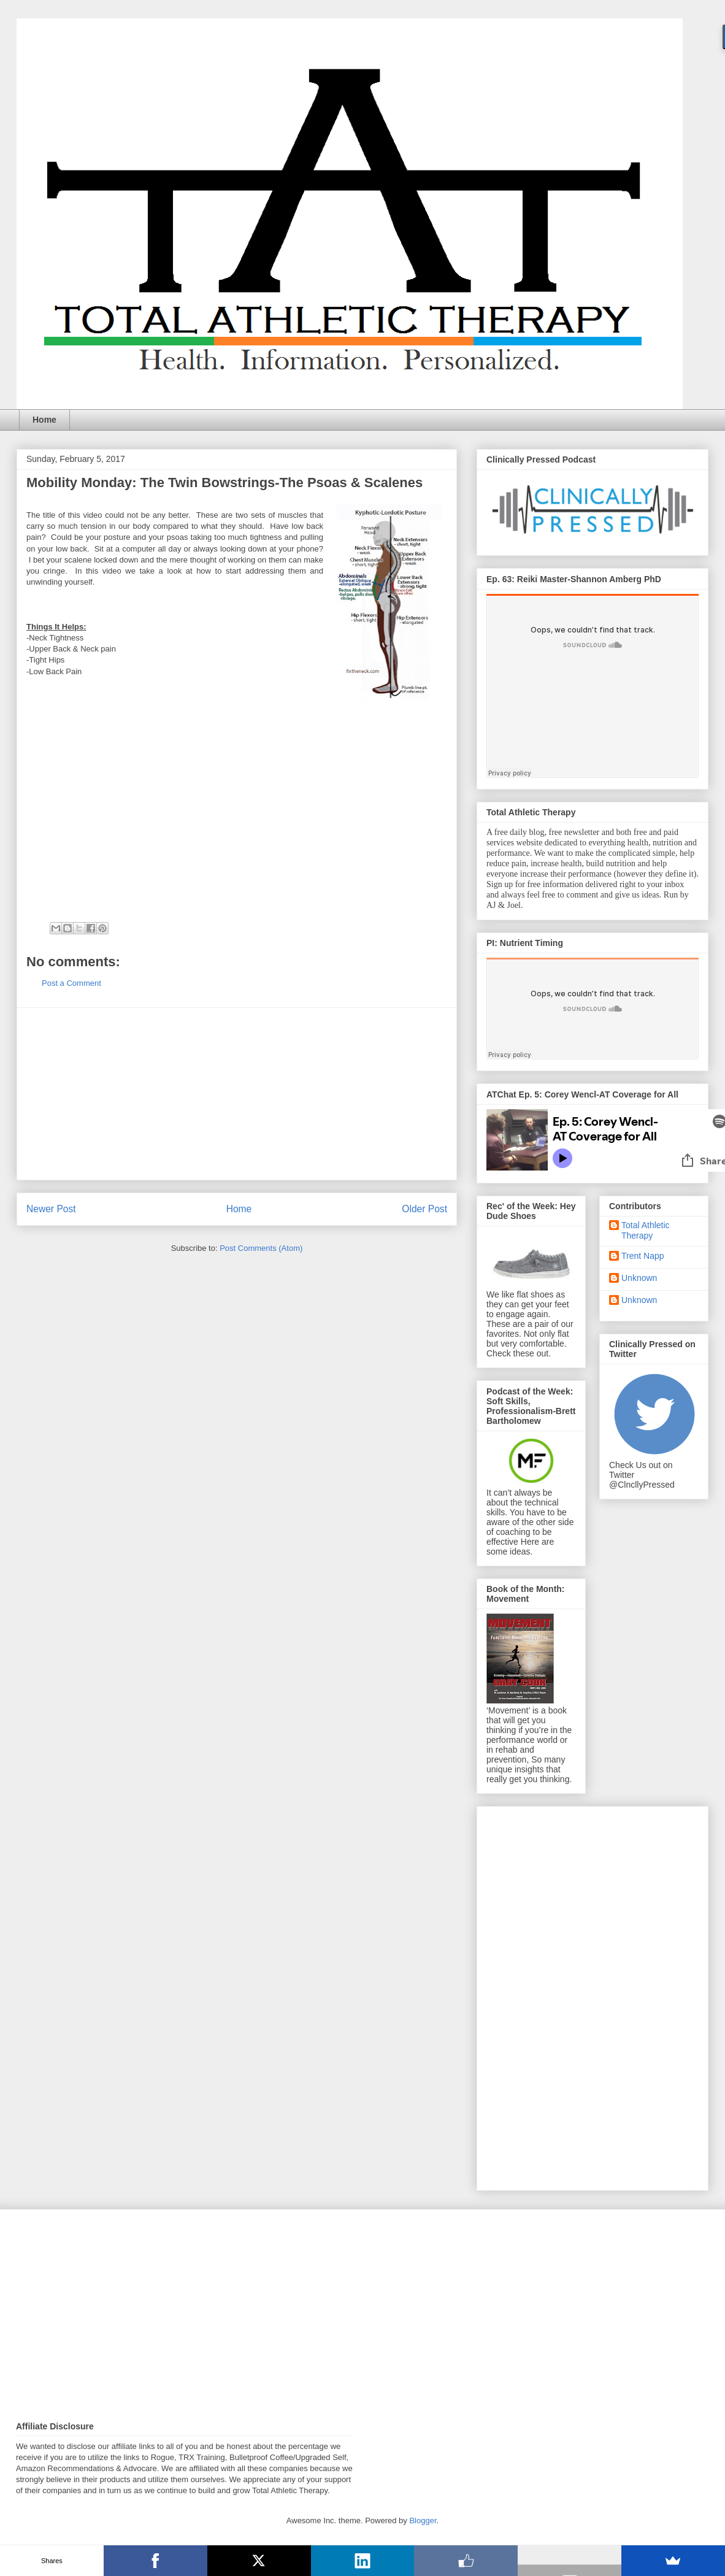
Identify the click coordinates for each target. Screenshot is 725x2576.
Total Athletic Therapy (645, 1230)
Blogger (422, 2520)
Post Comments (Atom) (261, 1248)
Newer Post (51, 1209)
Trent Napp (642, 1256)
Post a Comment (71, 983)
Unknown (639, 1278)
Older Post (424, 1209)
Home (44, 420)
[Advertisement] (237, 1094)
